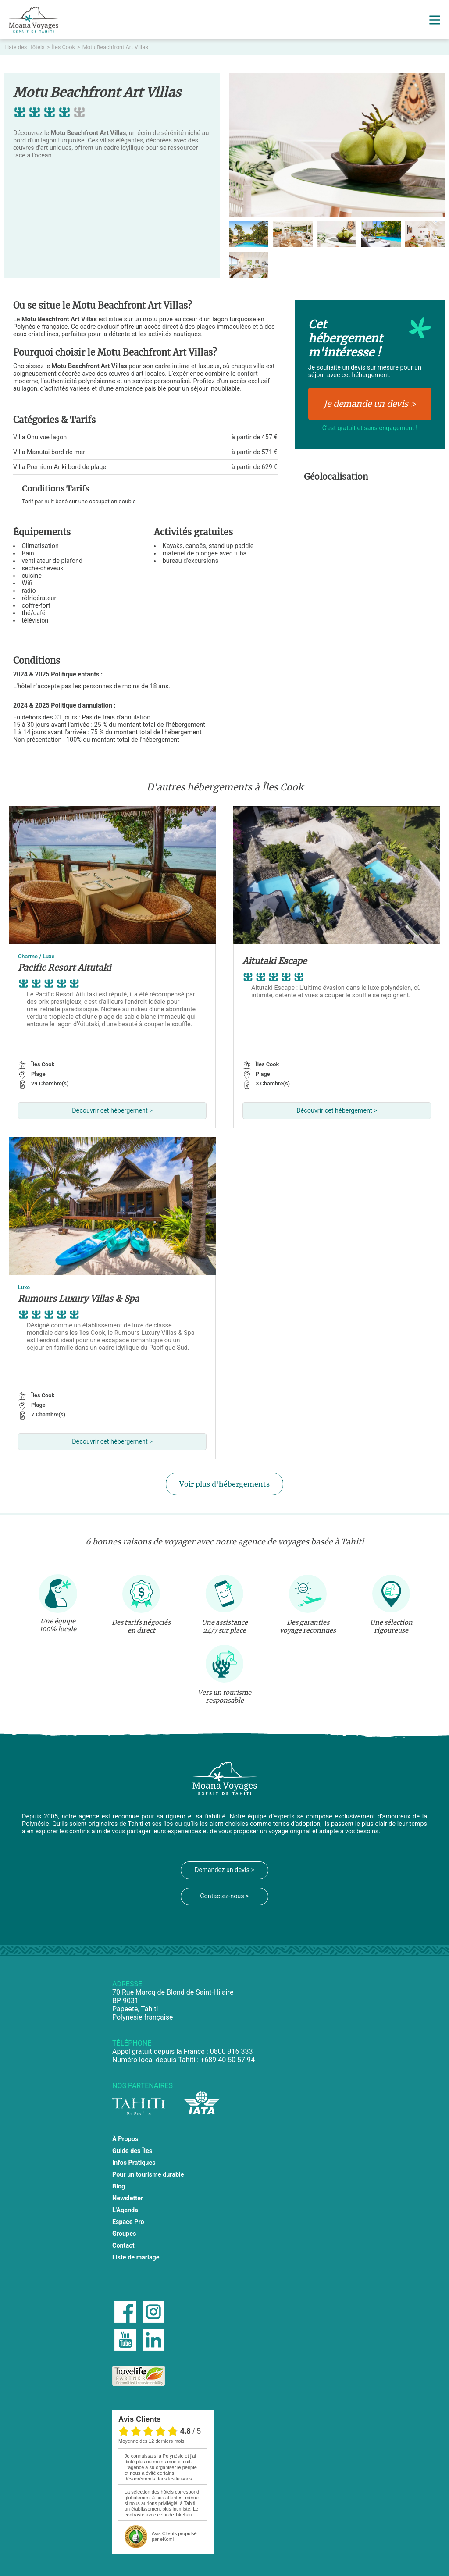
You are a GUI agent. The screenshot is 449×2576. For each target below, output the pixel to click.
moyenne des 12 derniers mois (151, 2441)
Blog (118, 2186)
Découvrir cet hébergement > (112, 1110)
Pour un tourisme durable (148, 2174)
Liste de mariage (136, 2257)
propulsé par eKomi (174, 2536)
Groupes (124, 2234)
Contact (123, 2245)
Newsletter (127, 2198)
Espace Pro (128, 2222)
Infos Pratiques (134, 2163)
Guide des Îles (132, 2151)
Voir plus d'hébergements (224, 1484)
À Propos (125, 2139)
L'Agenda (125, 2210)
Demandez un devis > (224, 1870)
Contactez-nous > (224, 1896)
